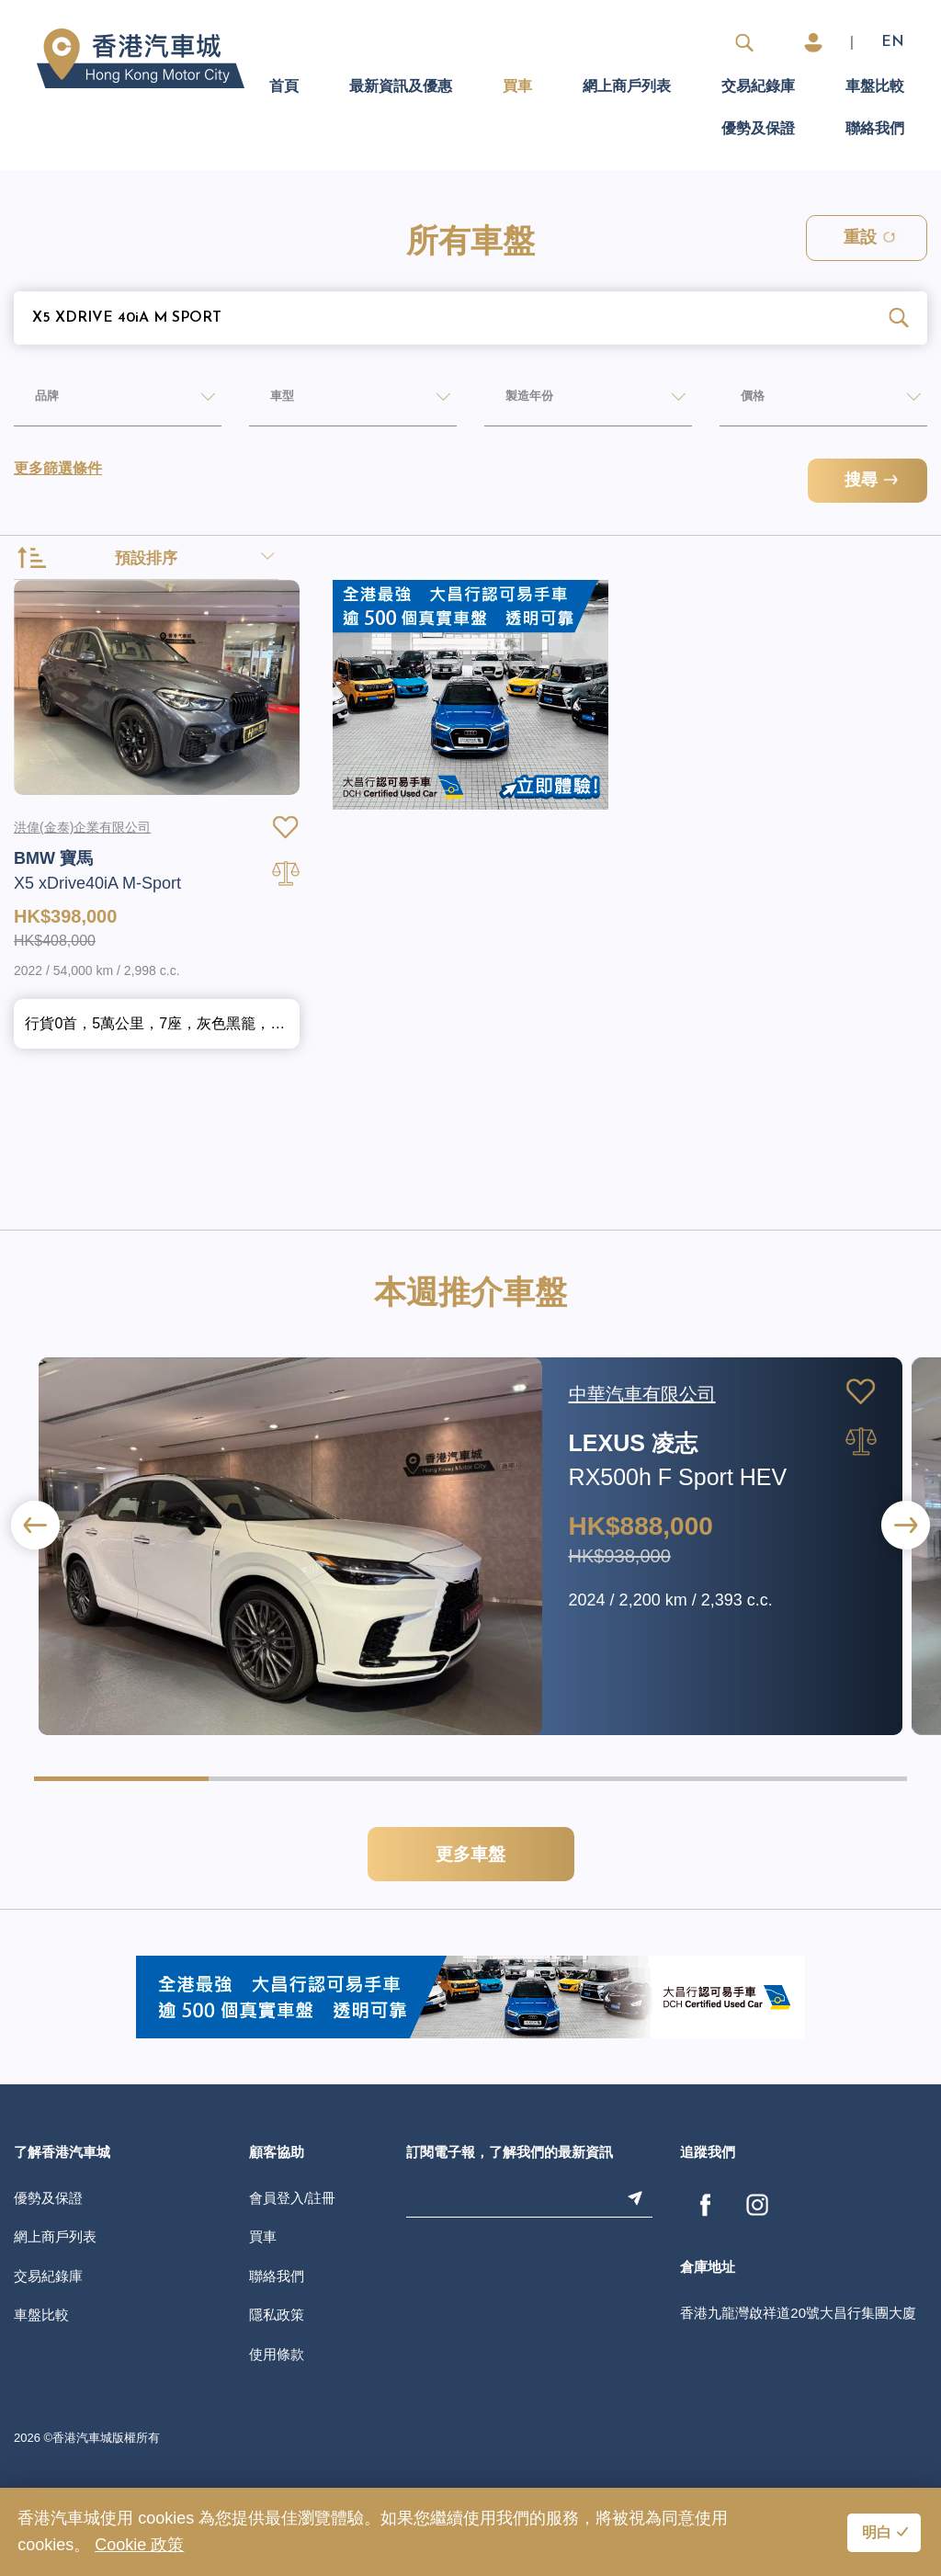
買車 (517, 87)
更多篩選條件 (58, 470)
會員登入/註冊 (292, 2265)
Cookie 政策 (139, 2545)
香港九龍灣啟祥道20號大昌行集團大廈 (798, 2380)
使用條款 (276, 2421)
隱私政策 (276, 2381)
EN (892, 42)
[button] (905, 1592)
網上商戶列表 (627, 87)
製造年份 (515, 401)
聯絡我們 (874, 129)
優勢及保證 (758, 129)
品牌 (29, 401)
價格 (735, 401)
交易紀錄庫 (758, 87)
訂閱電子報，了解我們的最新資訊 (509, 2221)
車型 (264, 401)
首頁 (284, 87)
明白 (876, 2533)
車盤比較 (874, 87)
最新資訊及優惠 (400, 87)
